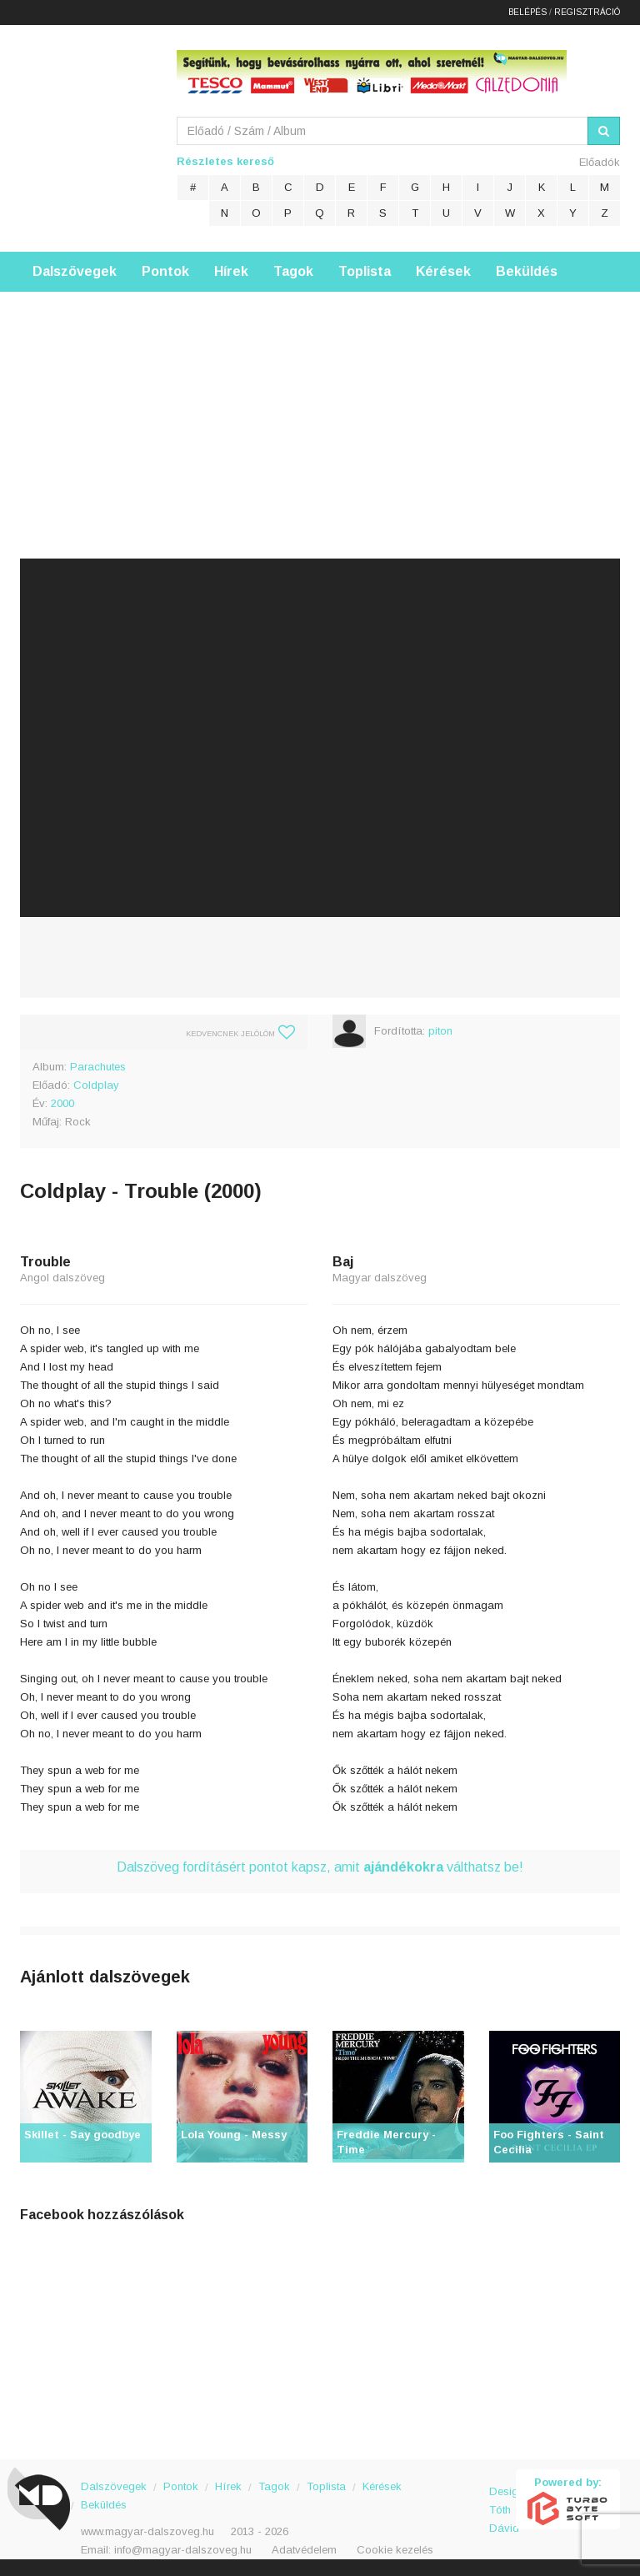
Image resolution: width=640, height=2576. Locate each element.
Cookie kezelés (395, 2549)
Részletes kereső (225, 161)
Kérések (443, 271)
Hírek (231, 271)
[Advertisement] (320, 408)
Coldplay (96, 1085)
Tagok (293, 271)
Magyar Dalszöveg (86, 133)
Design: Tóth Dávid (503, 2500)
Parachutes (98, 1066)
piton (440, 1031)
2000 (62, 1103)
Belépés (527, 12)
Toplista (364, 271)
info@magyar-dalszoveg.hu (183, 2549)
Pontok (165, 271)
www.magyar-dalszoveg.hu (147, 2531)
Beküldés (527, 271)
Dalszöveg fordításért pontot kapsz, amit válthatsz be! (320, 1867)
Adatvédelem (304, 2549)
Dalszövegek (74, 271)
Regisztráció (587, 12)
